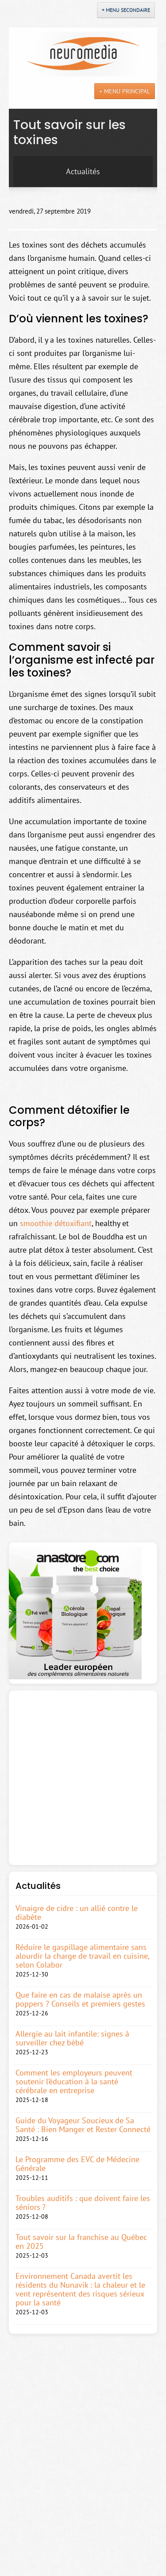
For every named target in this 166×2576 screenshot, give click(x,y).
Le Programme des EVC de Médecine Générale (77, 2164)
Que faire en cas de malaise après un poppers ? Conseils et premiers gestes (80, 1999)
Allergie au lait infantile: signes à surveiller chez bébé (72, 2038)
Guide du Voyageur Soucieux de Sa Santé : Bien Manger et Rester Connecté (83, 2125)
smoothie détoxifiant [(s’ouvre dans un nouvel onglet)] (56, 1223)
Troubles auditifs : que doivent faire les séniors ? (82, 2203)
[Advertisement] (83, 1778)
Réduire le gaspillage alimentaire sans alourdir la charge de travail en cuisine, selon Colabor (82, 1956)
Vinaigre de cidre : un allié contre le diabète (76, 1913)
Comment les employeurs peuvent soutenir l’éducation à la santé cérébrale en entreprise (73, 2081)
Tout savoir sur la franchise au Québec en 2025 (81, 2242)
